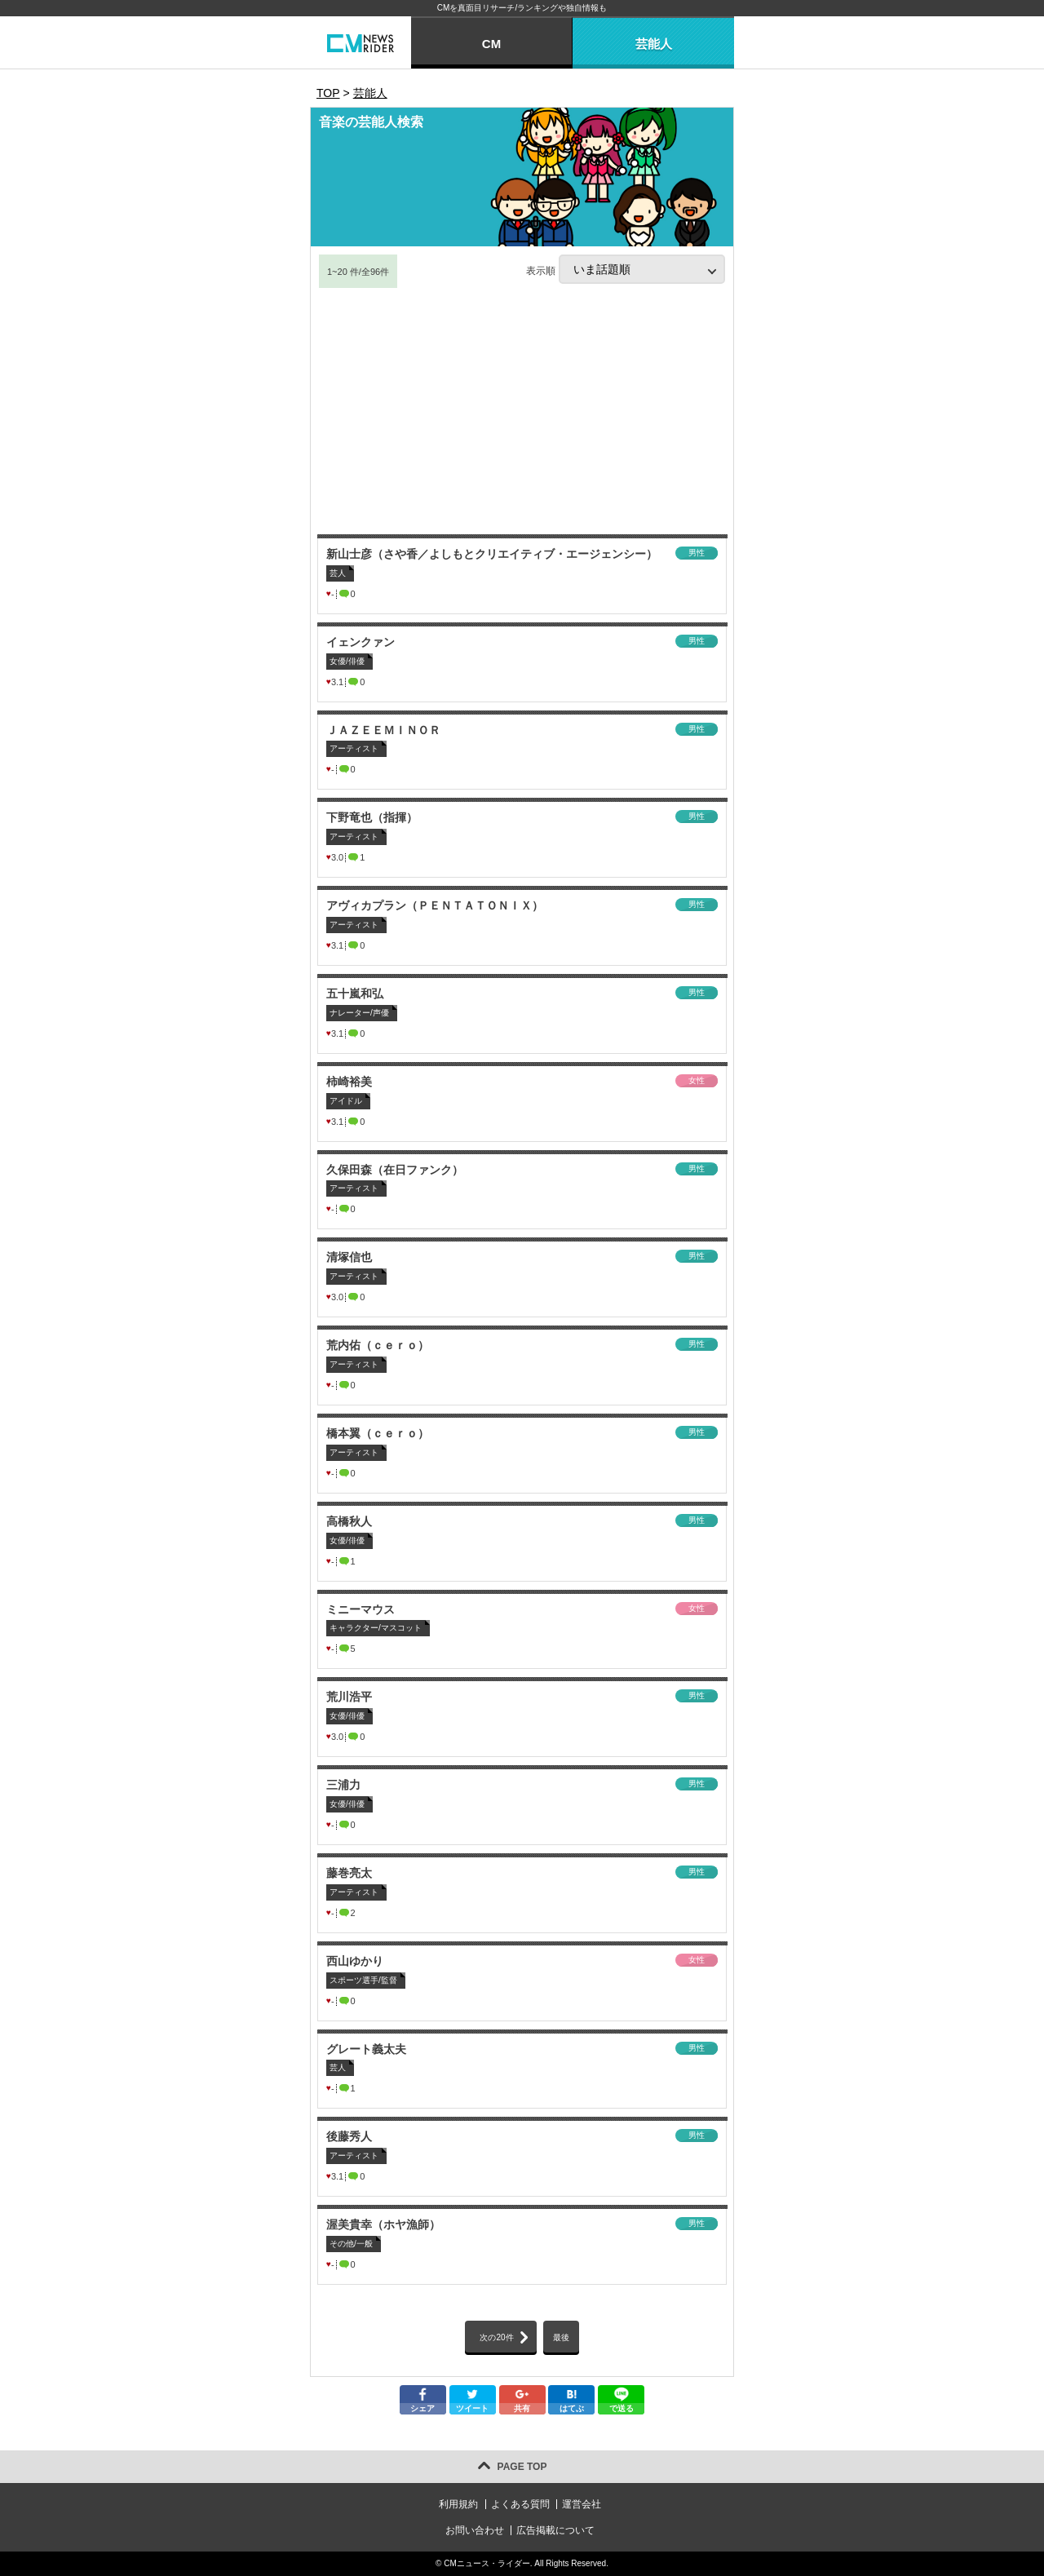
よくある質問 (520, 2504)
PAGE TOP (522, 2466)
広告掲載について (555, 2530)
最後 (561, 2337)
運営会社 (581, 2504)
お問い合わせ (474, 2530)
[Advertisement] (522, 412)
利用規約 (458, 2504)
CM (491, 44)
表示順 (625, 269)
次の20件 (496, 2337)
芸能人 (653, 44)
